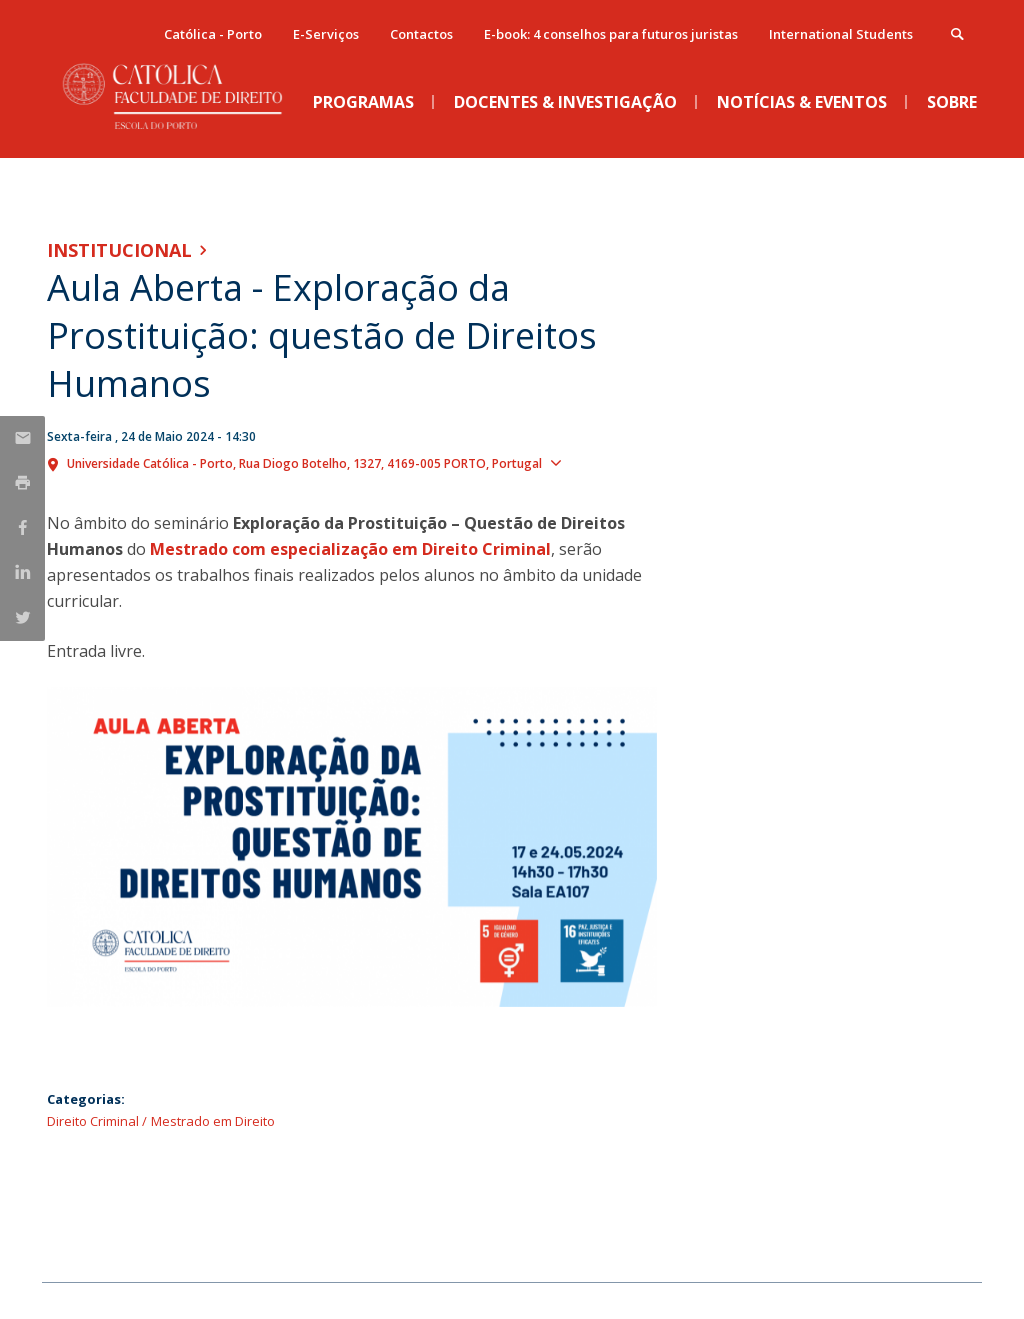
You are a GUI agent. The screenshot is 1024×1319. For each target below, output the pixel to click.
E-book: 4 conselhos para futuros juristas (611, 34)
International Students (841, 34)
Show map (605, 462)
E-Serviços (326, 34)
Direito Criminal (93, 1121)
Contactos (421, 34)
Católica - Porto (213, 34)
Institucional (119, 250)
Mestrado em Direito (213, 1121)
